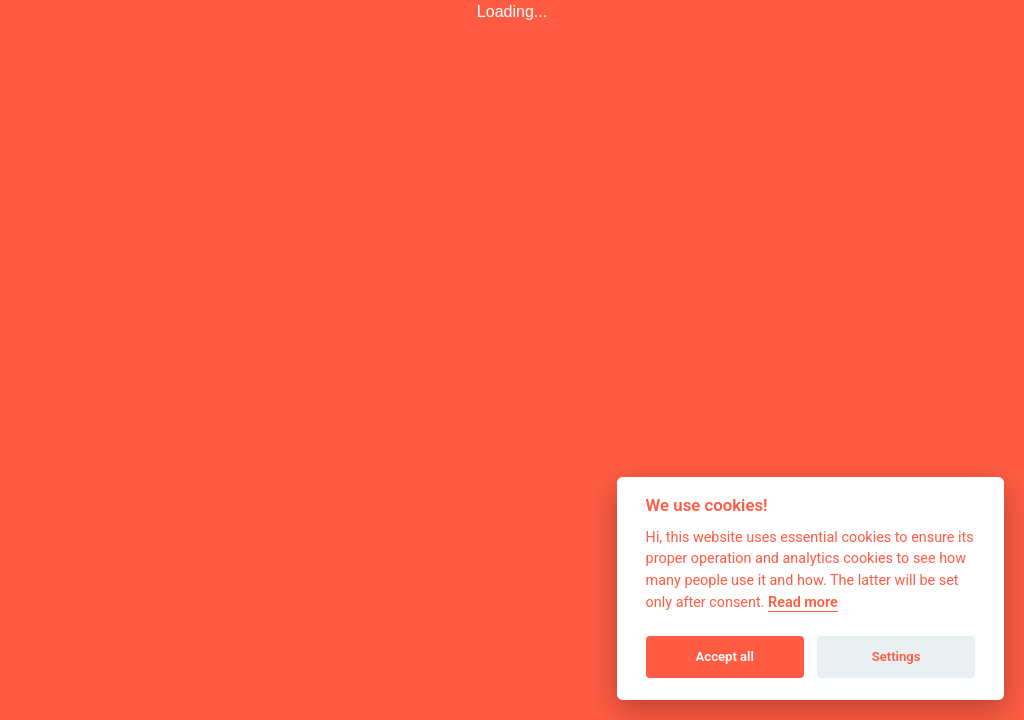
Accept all (725, 656)
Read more (803, 602)
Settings (896, 656)
